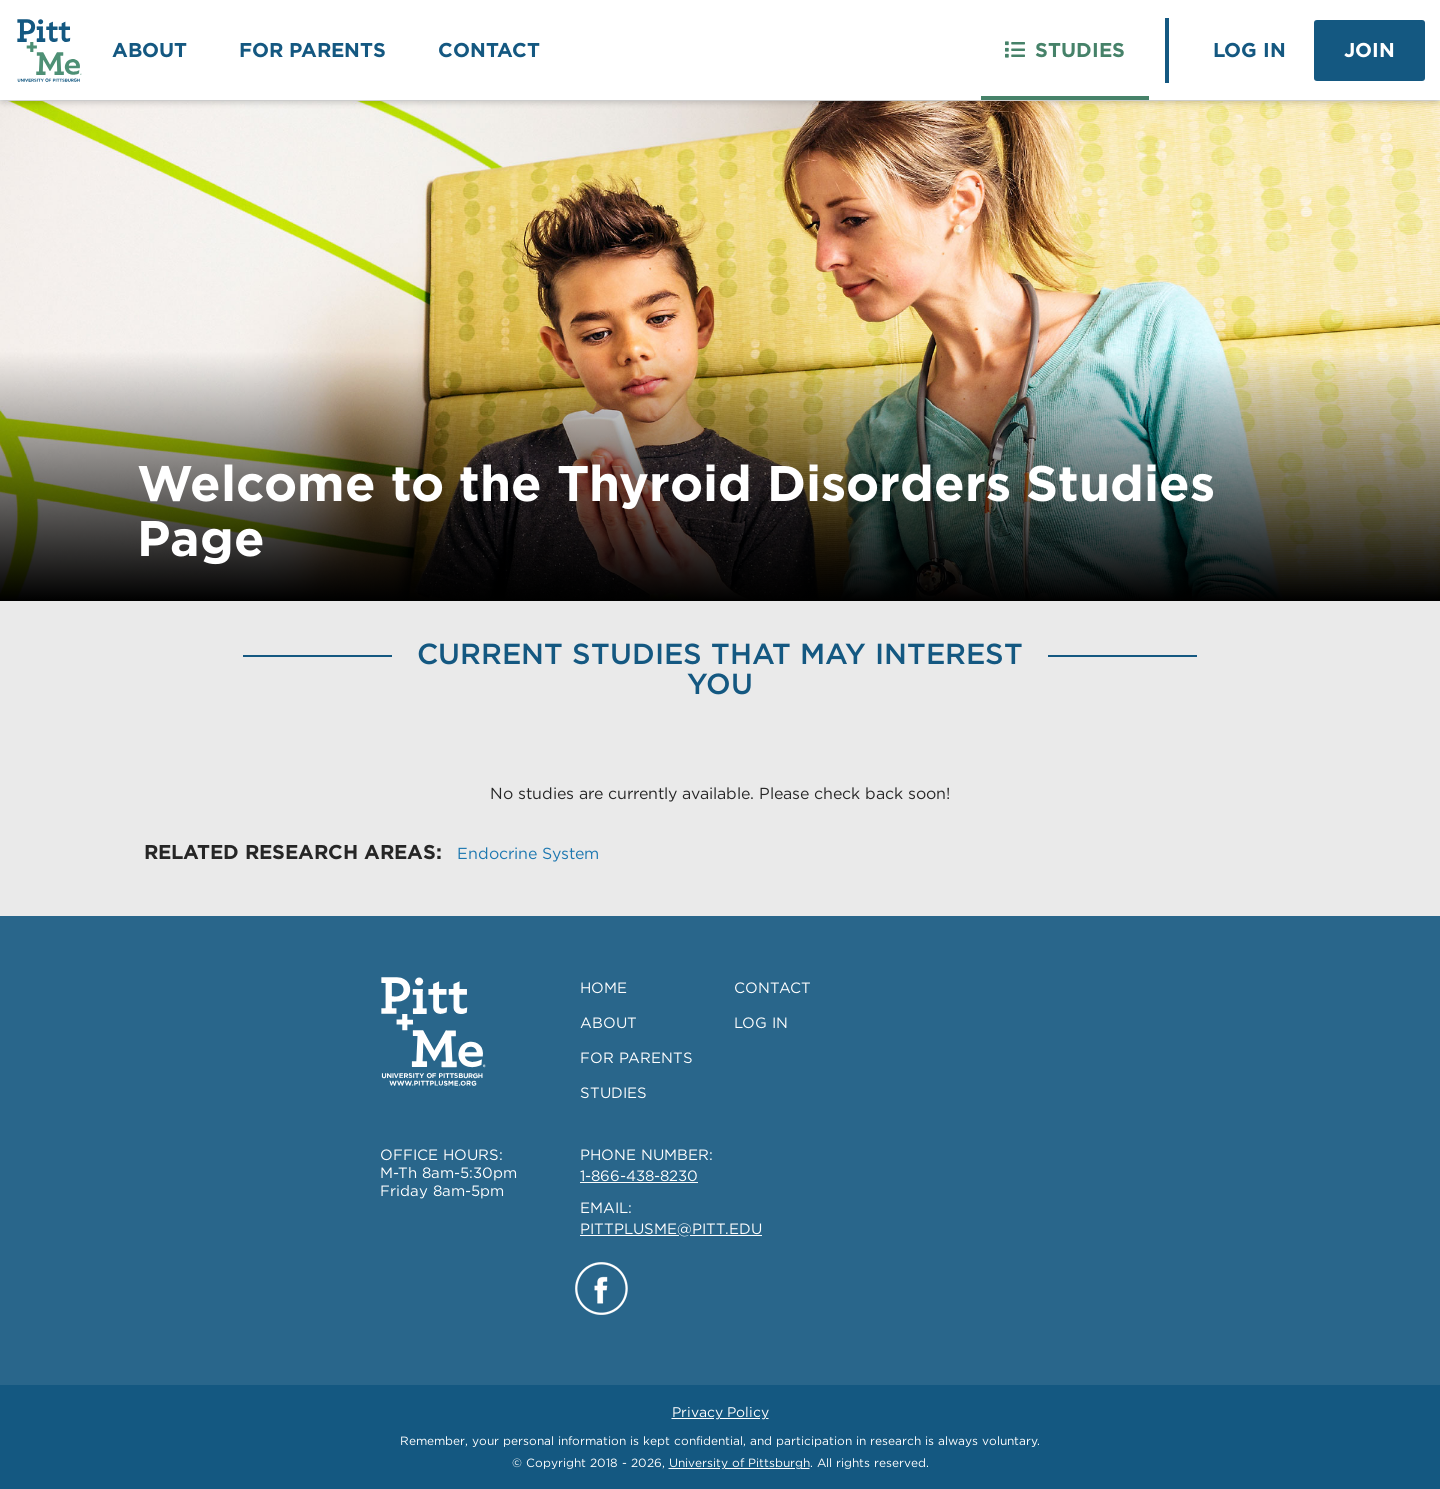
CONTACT (772, 988)
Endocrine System (528, 853)
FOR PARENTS (636, 1058)
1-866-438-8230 (639, 1176)
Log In (1249, 50)
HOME (603, 988)
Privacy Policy (720, 1412)
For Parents (312, 50)
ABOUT (608, 1023)
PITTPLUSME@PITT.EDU (671, 1229)
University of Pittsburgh (739, 1462)
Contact (489, 50)
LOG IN (761, 1023)
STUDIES (613, 1093)
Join (1369, 50)
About (149, 50)
